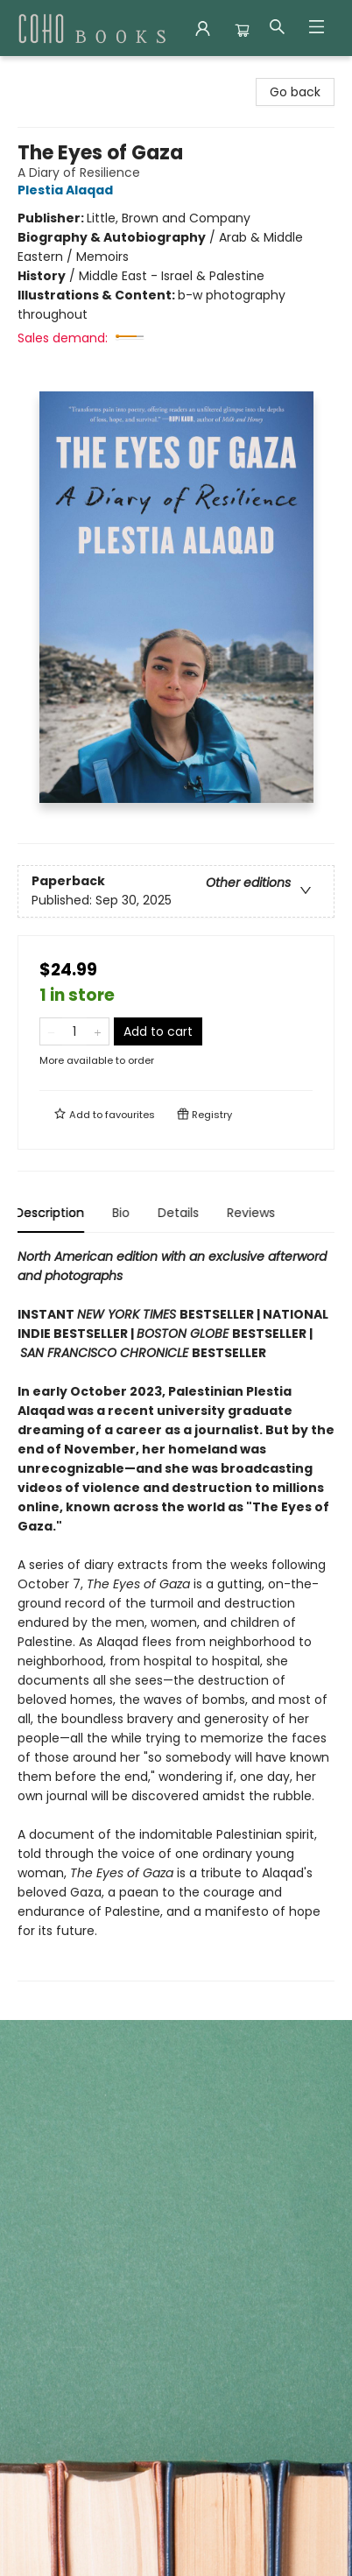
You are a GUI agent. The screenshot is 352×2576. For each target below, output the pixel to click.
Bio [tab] (123, 1212)
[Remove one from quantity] (51, 1031)
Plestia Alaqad (68, 190)
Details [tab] (180, 1212)
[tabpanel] (176, 1614)
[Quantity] (74, 1031)
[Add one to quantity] (98, 1031)
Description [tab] (52, 1212)
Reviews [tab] (253, 1212)
